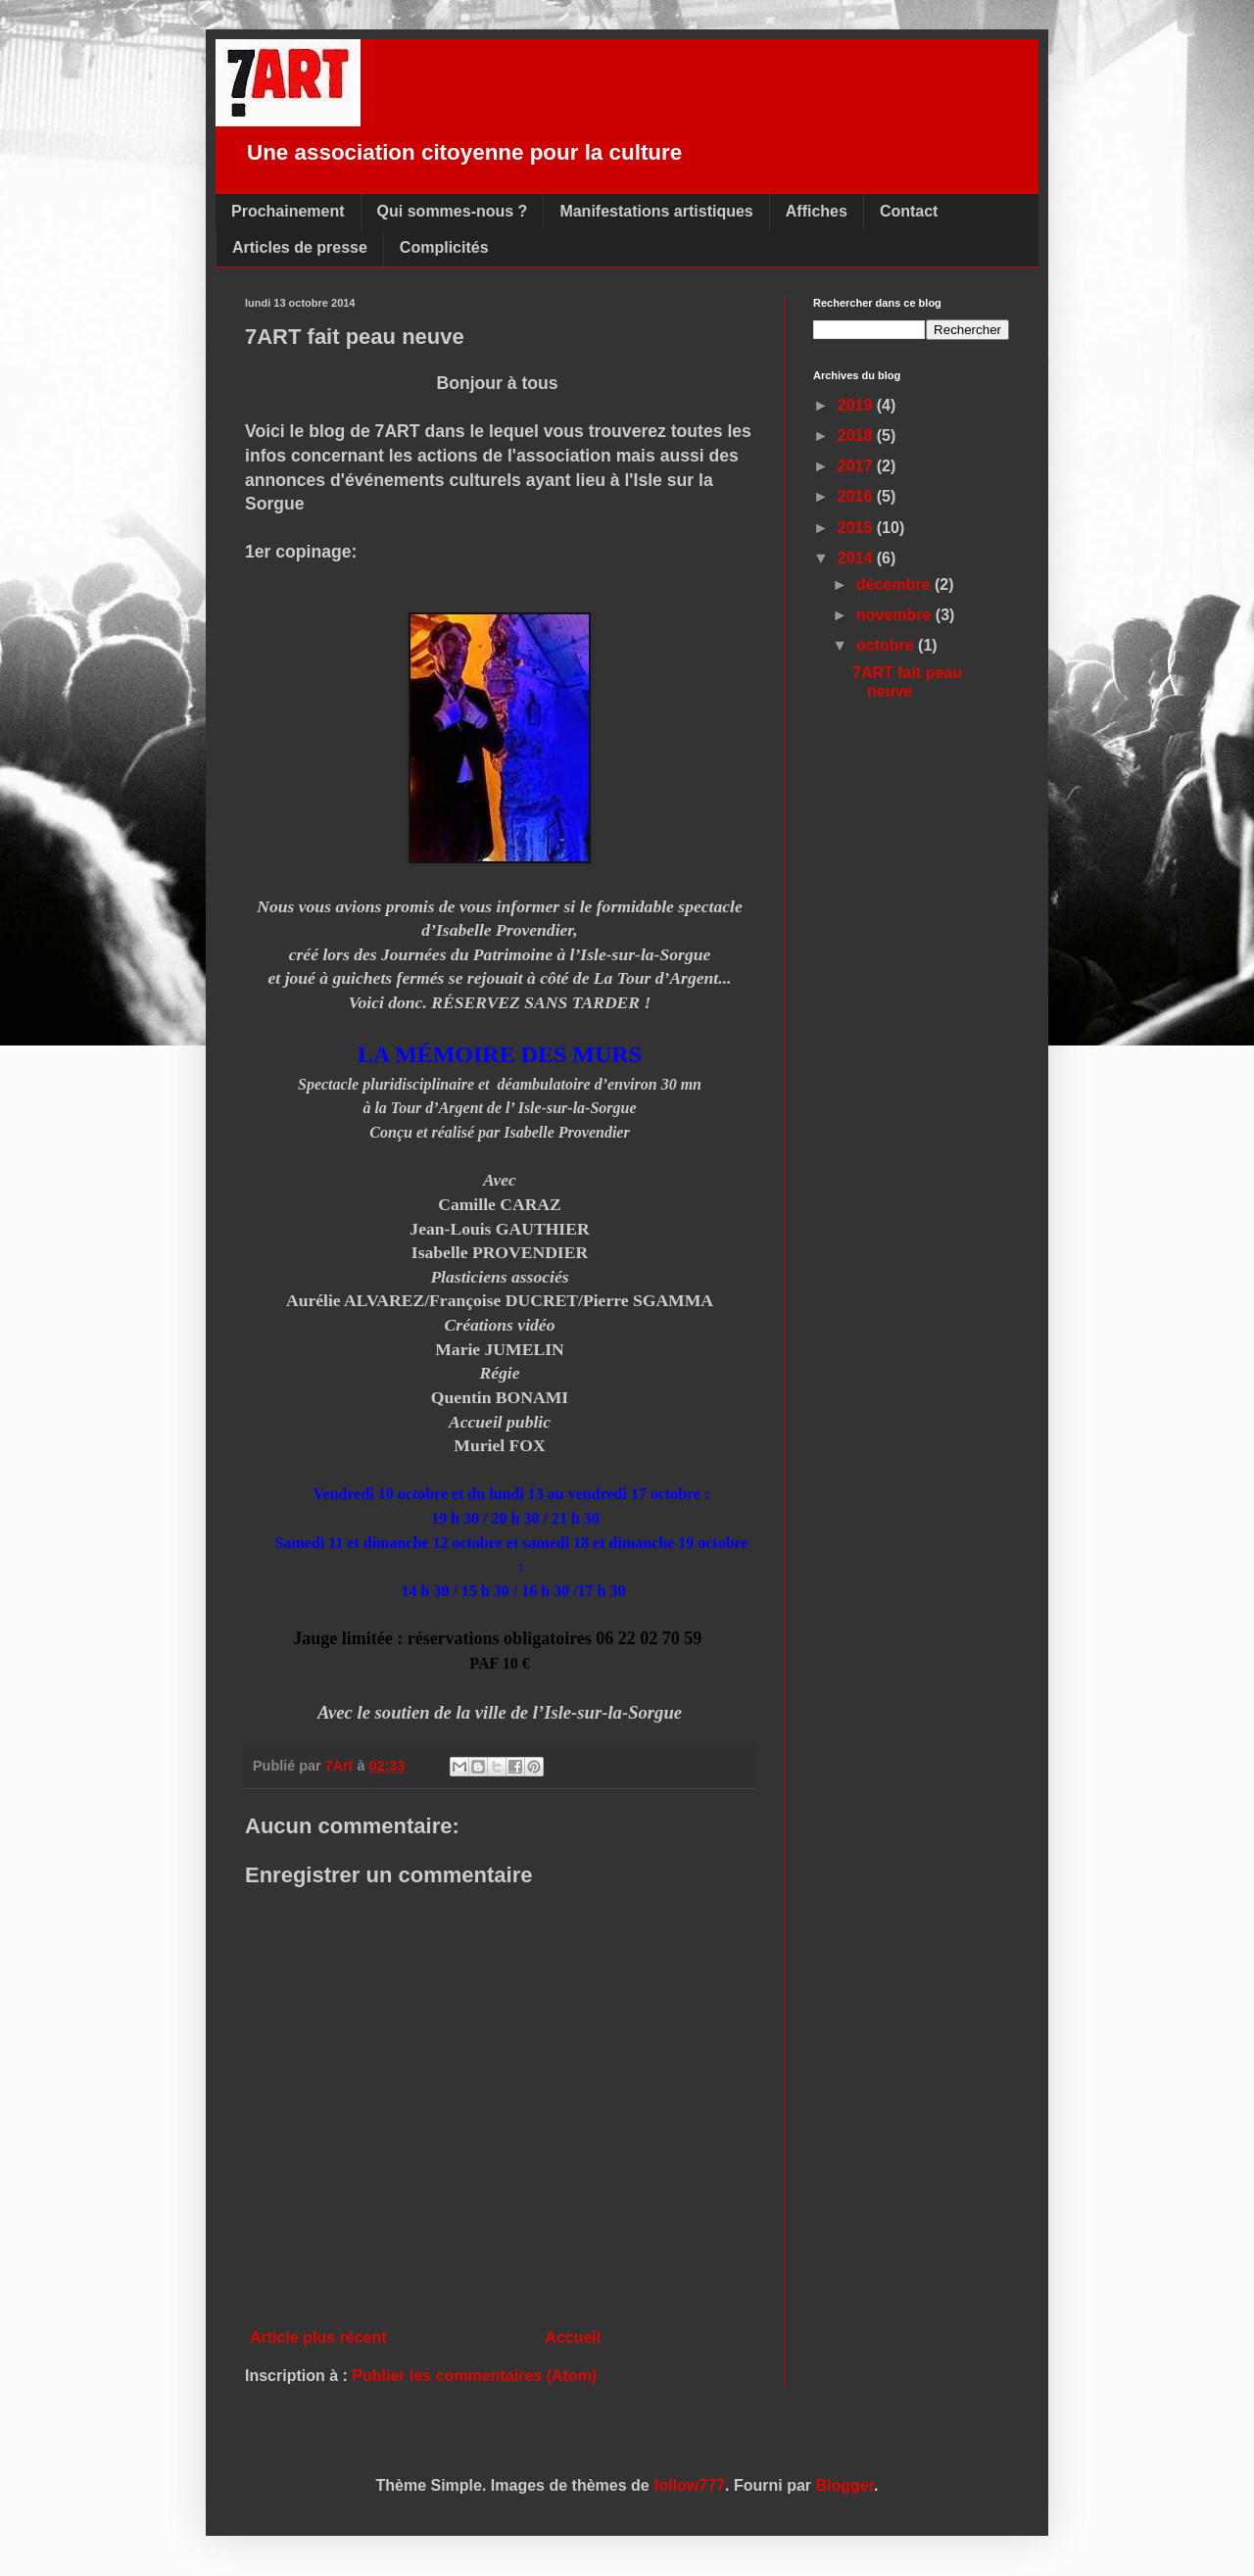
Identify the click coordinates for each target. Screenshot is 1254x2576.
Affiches (816, 211)
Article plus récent (318, 2337)
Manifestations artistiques (655, 211)
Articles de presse (299, 247)
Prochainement (288, 211)
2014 (857, 558)
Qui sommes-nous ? (452, 211)
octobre (887, 645)
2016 (857, 496)
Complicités (444, 247)
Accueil (573, 2337)
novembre (896, 615)
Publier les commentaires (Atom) (474, 2375)
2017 (857, 466)
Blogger (845, 2485)
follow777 (689, 2485)
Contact (909, 211)
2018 (857, 435)
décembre (895, 584)
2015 (857, 527)
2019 (857, 405)
